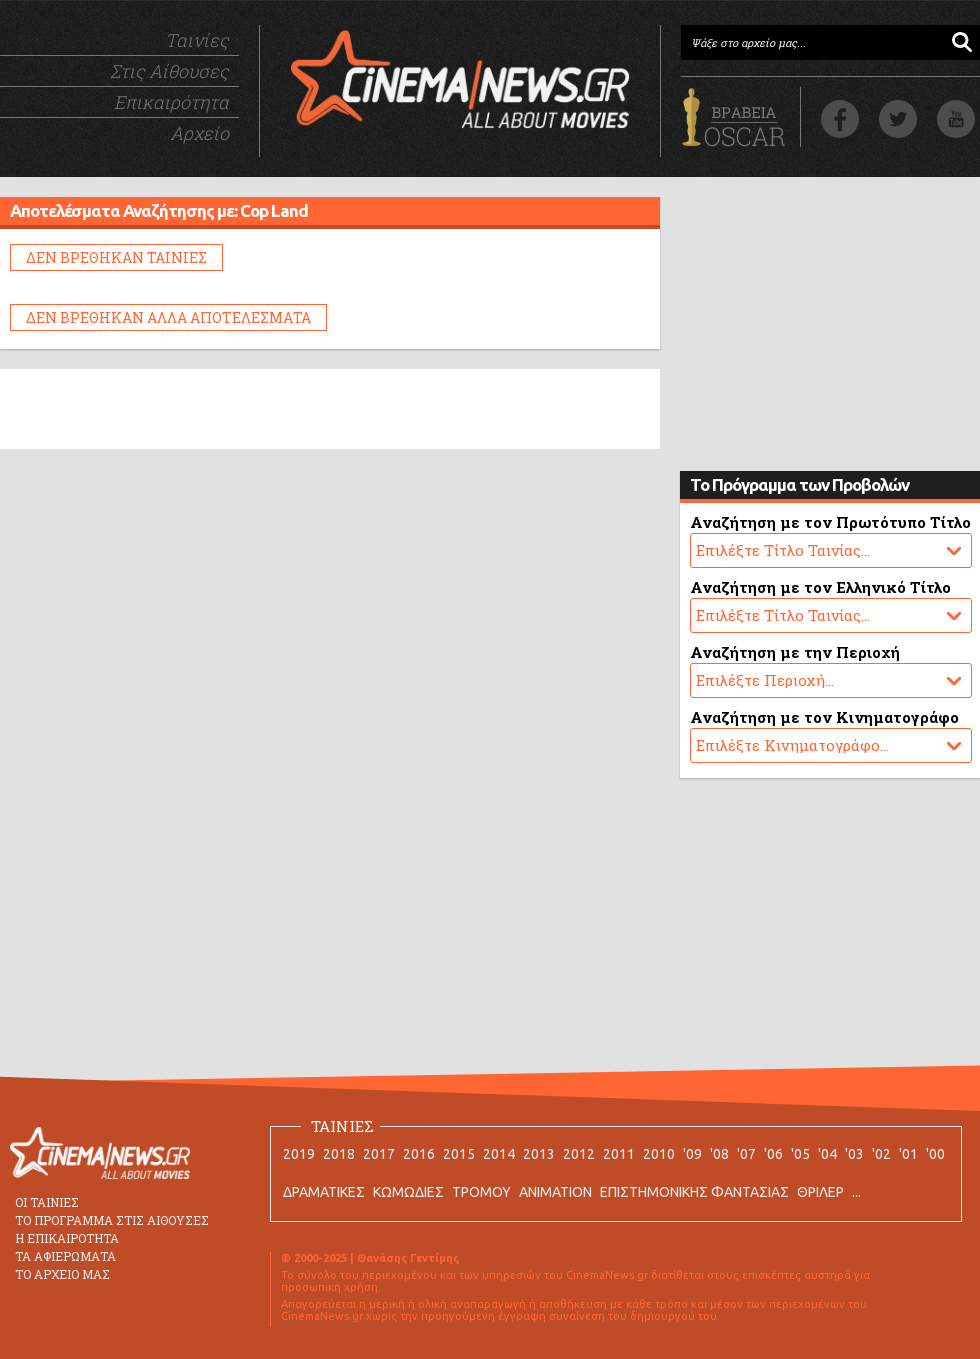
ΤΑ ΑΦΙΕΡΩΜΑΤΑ (65, 1256)
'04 (827, 1154)
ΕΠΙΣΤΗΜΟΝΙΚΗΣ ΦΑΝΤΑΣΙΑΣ (694, 1192)
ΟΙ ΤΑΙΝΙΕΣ (47, 1202)
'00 (935, 1154)
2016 (419, 1154)
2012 (579, 1154)
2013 (539, 1154)
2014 (499, 1154)
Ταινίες (197, 40)
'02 (881, 1154)
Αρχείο (199, 133)
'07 (746, 1154)
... (856, 1192)
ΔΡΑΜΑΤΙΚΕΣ (324, 1192)
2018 (339, 1154)
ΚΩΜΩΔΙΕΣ (408, 1192)
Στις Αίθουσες (169, 71)
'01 (908, 1154)
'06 (773, 1154)
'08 (719, 1154)
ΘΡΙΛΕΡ (820, 1192)
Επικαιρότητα (171, 102)
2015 (459, 1154)
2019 (299, 1154)
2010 (659, 1154)
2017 (379, 1154)
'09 (692, 1154)
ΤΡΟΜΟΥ (481, 1192)
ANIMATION (555, 1192)
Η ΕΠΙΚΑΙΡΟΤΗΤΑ (67, 1238)
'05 (800, 1154)
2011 (619, 1154)
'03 (854, 1154)
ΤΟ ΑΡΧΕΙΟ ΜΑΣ (62, 1274)
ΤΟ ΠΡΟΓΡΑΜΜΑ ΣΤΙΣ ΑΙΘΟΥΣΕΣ (112, 1220)
